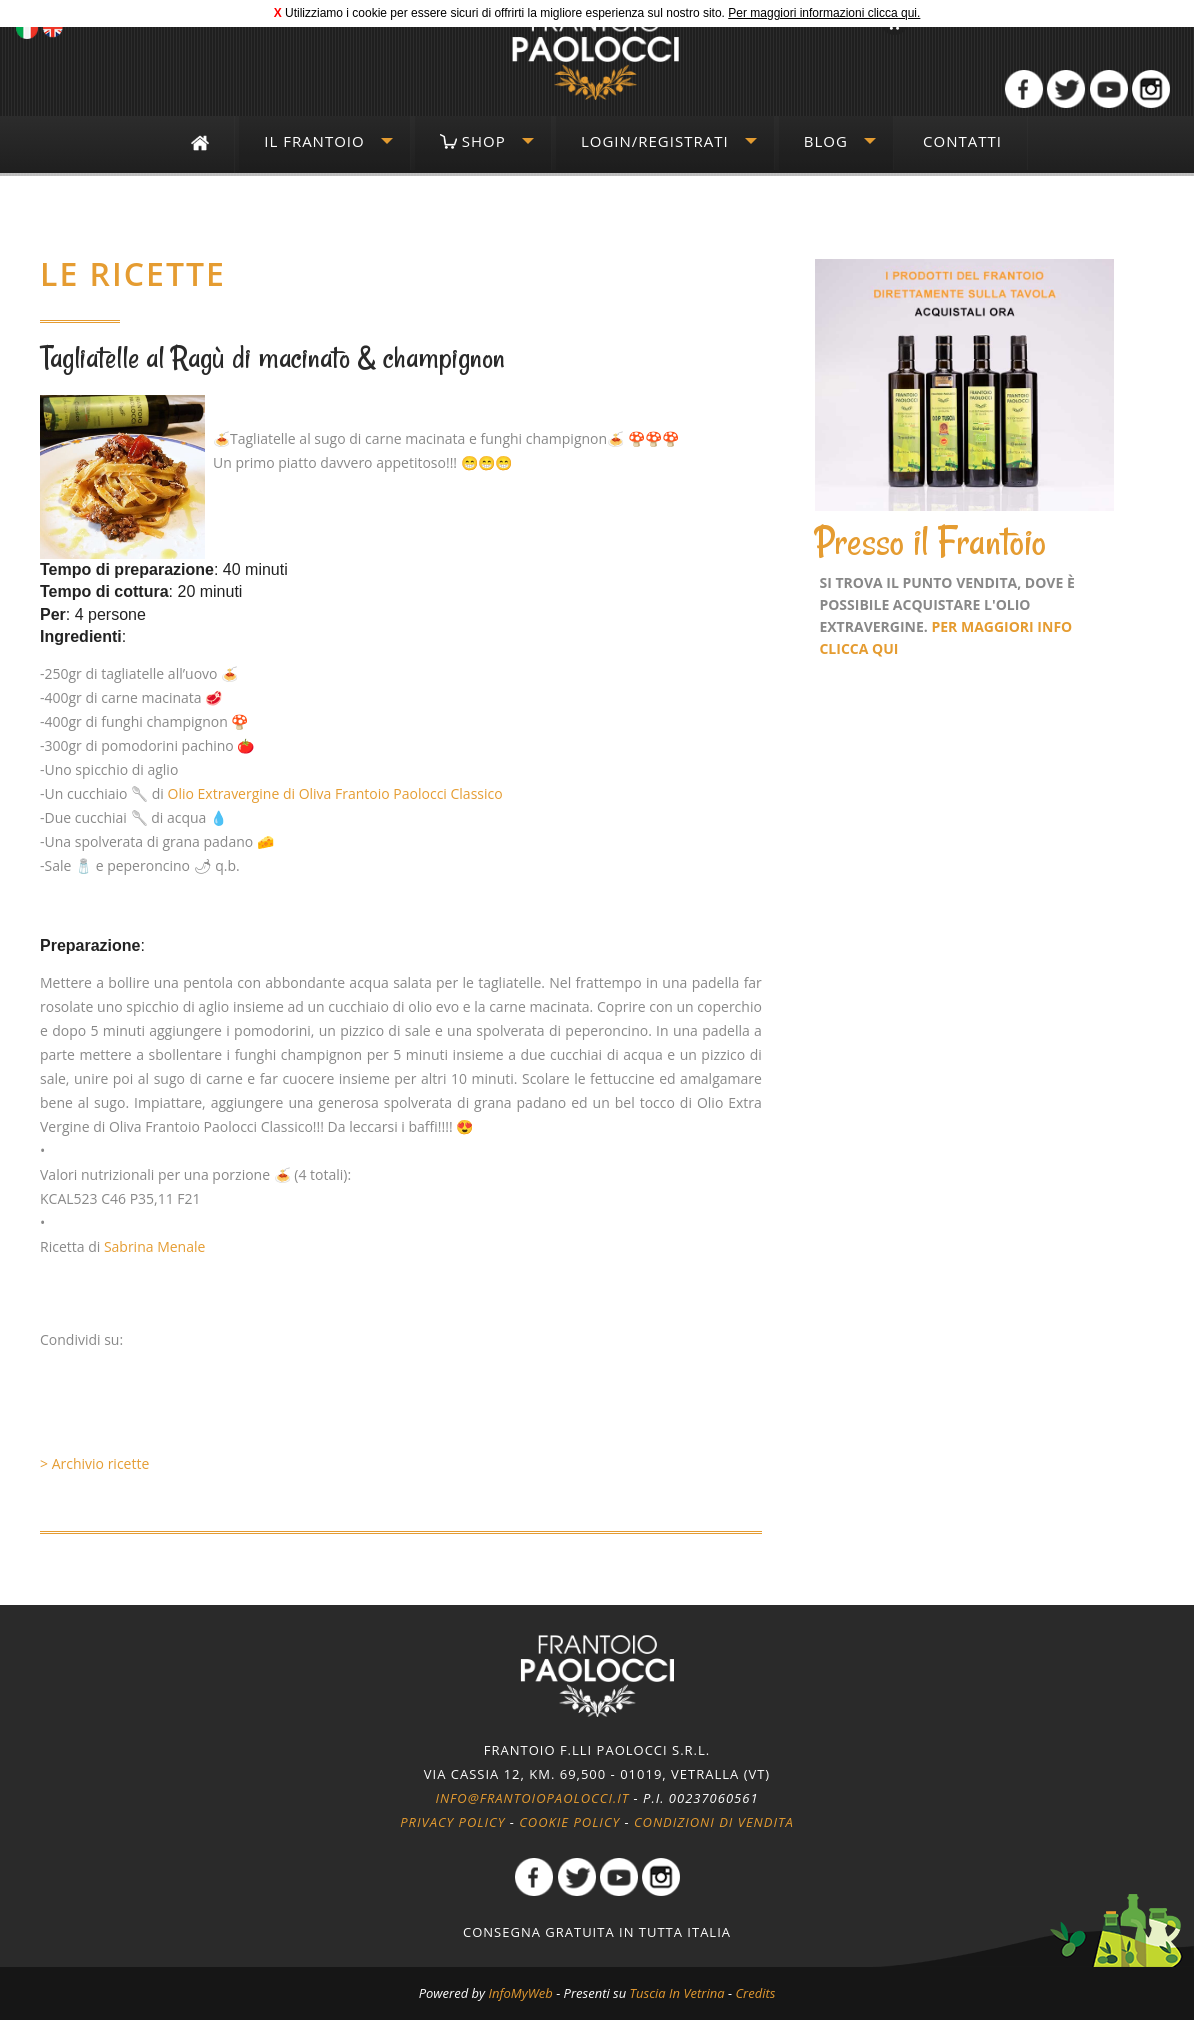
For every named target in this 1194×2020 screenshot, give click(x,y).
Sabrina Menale (155, 1246)
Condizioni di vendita (714, 1822)
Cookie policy (569, 1822)
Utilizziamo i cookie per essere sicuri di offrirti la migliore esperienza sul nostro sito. (505, 13)
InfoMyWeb (520, 1993)
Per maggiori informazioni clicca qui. (824, 13)
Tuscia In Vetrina (677, 1993)
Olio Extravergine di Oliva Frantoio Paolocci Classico (335, 793)
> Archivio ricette (94, 1463)
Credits (755, 1993)
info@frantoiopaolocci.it (532, 1798)
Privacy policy (452, 1822)
